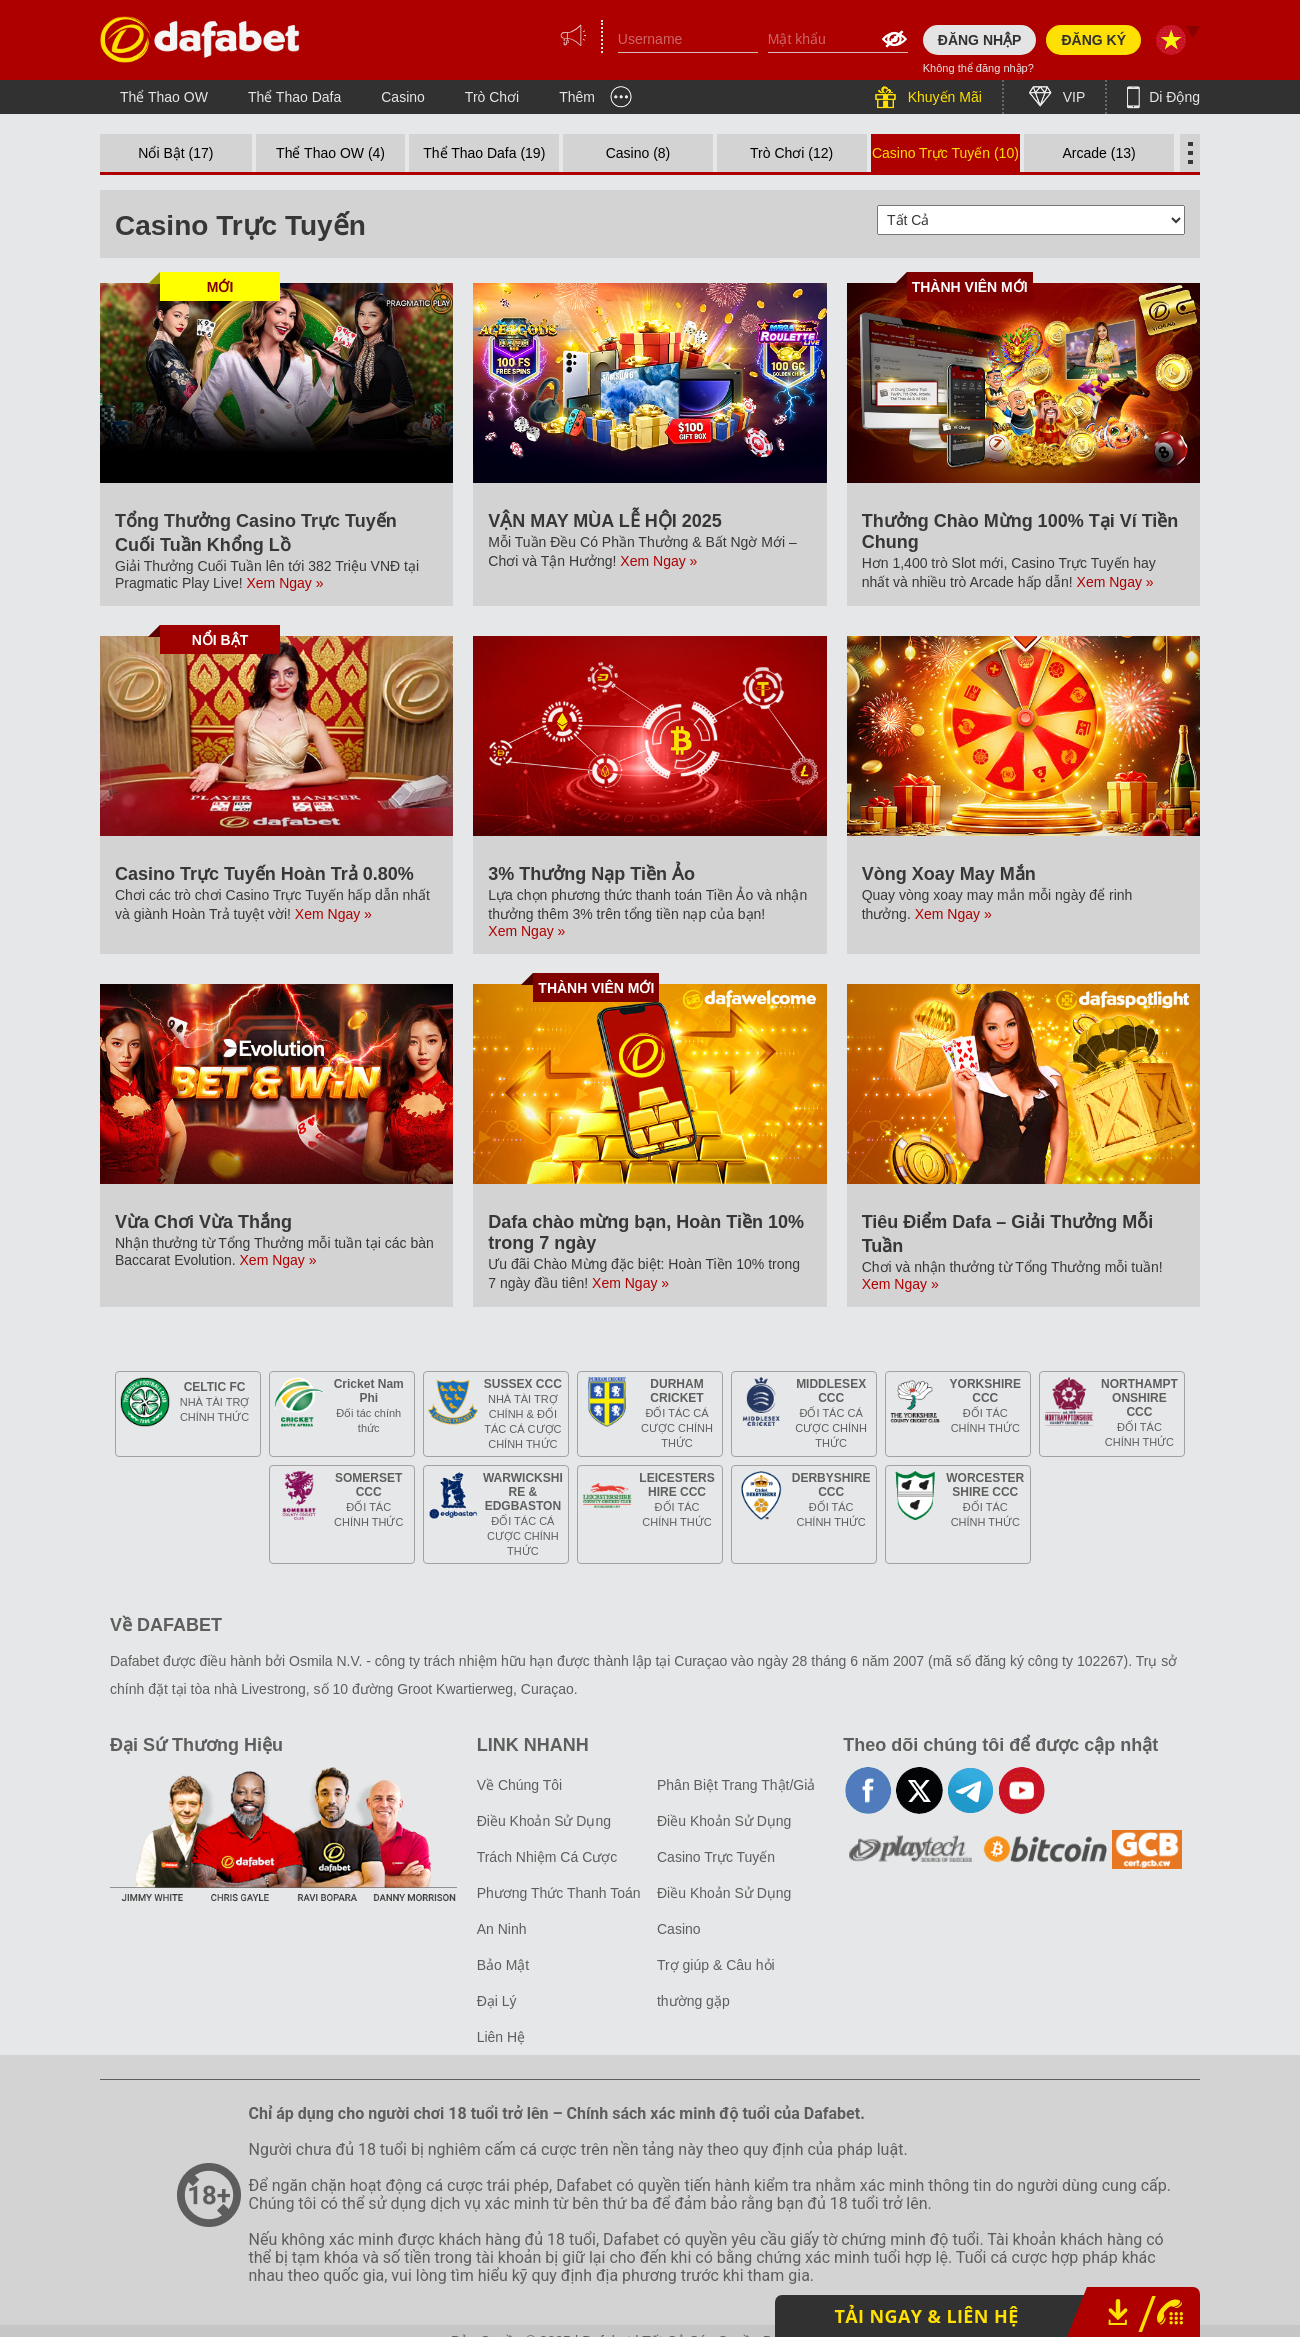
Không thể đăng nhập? (978, 68)
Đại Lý (497, 2001)
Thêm (577, 97)
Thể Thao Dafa (294, 97)
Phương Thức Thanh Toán (559, 1893)
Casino (403, 97)
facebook (868, 1790)
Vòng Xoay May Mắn (949, 874)
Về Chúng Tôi (520, 1785)
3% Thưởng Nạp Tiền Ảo (591, 874)
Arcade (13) (1099, 153)
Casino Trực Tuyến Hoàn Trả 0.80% (264, 874)
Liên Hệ (501, 2037)
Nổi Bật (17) (175, 153)
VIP (1072, 97)
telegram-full (970, 1790)
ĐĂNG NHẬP (980, 40)
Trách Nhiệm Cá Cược (547, 1857)
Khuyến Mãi (943, 97)
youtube (1021, 1790)
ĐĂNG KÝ (1093, 40)
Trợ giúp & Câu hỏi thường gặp (716, 1983)
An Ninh (502, 1929)
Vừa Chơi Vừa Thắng (203, 1222)
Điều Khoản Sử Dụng (544, 1821)
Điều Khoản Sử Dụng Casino (724, 1911)
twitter (919, 1790)
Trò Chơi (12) (791, 153)
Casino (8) (638, 153)
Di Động (1172, 97)
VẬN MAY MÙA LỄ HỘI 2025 (604, 521)
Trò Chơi (492, 97)
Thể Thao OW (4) (330, 153)
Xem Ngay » (285, 583)
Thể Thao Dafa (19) (484, 153)
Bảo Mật (503, 1965)
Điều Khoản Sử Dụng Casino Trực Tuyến (724, 1839)
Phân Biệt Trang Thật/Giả (736, 1785)
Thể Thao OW (164, 97)
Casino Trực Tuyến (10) (945, 153)
